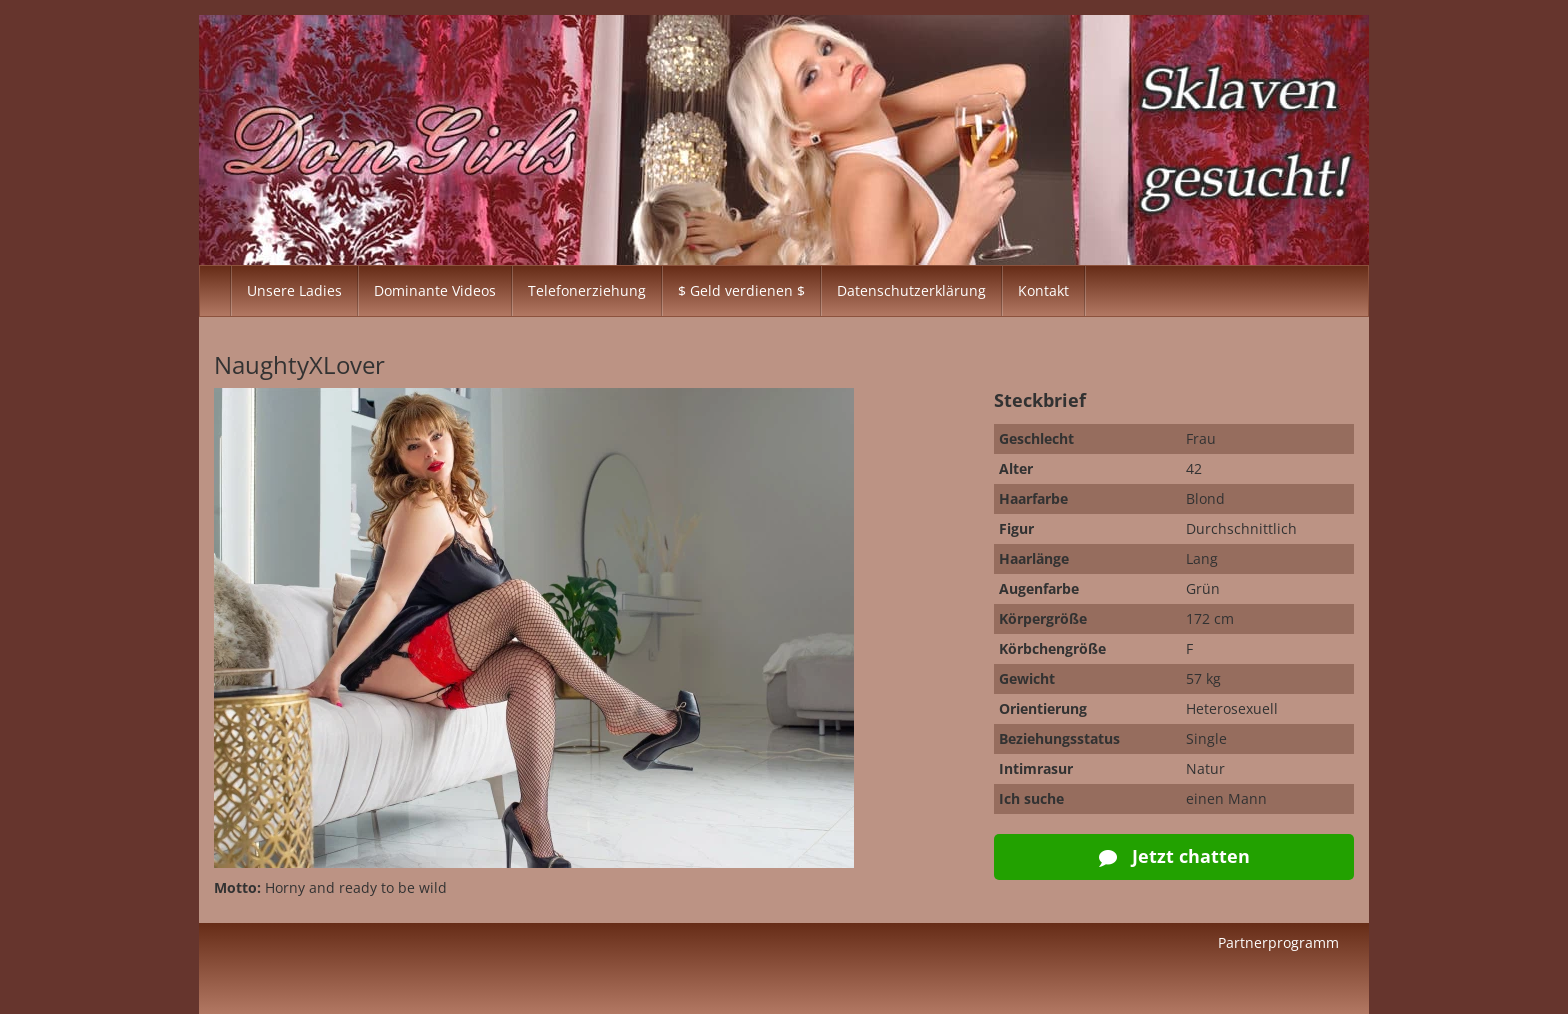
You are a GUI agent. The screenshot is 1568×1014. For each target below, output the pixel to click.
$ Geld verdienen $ (741, 290)
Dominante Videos (435, 290)
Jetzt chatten (1174, 856)
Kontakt (1043, 290)
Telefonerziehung (587, 290)
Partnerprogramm (1278, 942)
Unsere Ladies (294, 290)
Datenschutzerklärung (911, 290)
